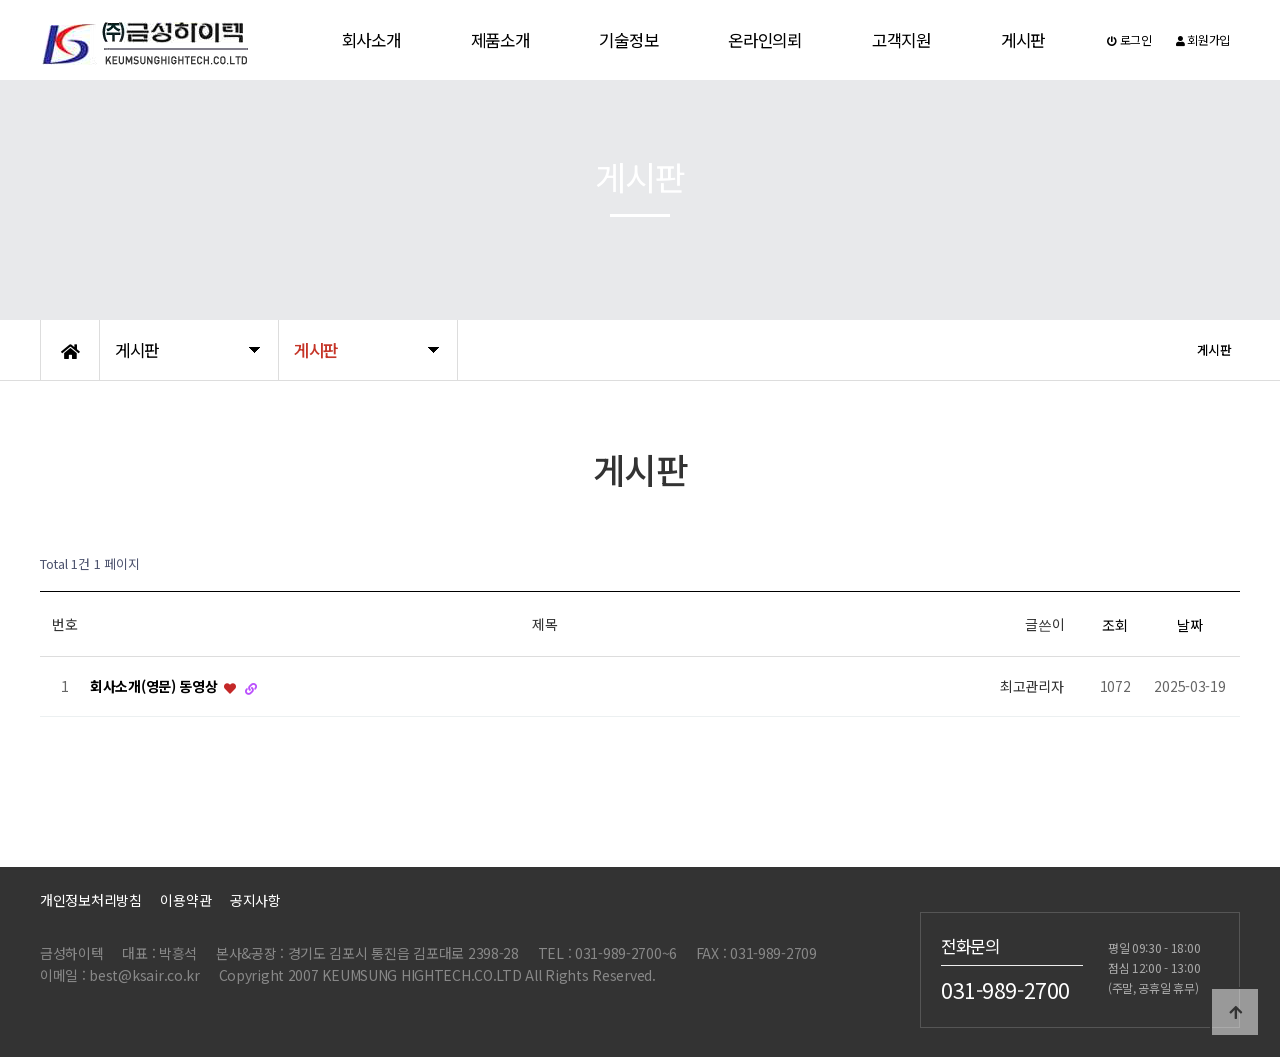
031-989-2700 (1005, 989)
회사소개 (371, 40)
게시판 (1023, 40)
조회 (1114, 625)
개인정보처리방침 (91, 900)
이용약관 (185, 900)
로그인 (1129, 39)
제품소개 (500, 40)
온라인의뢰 (765, 40)
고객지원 (901, 40)
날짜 (1189, 625)
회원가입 (1203, 39)
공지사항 (255, 900)
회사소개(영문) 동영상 (155, 687)
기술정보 (628, 40)
